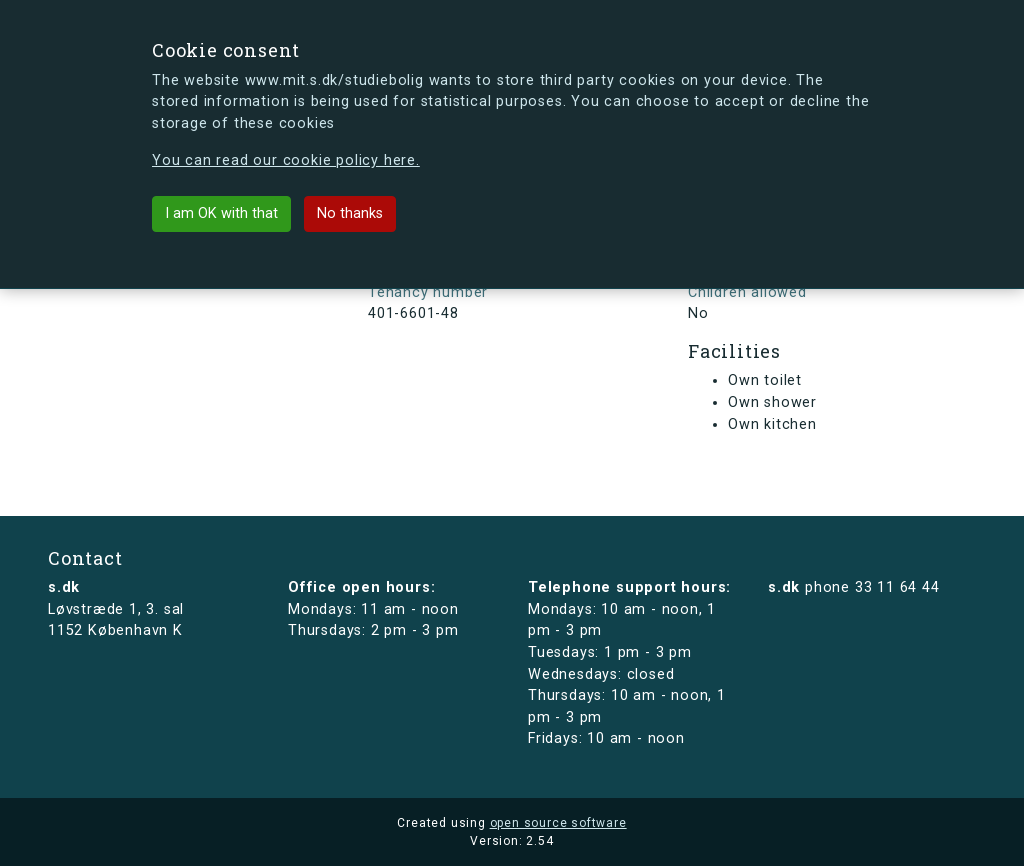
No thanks (350, 213)
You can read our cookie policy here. (286, 160)
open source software (558, 823)
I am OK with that (221, 213)
